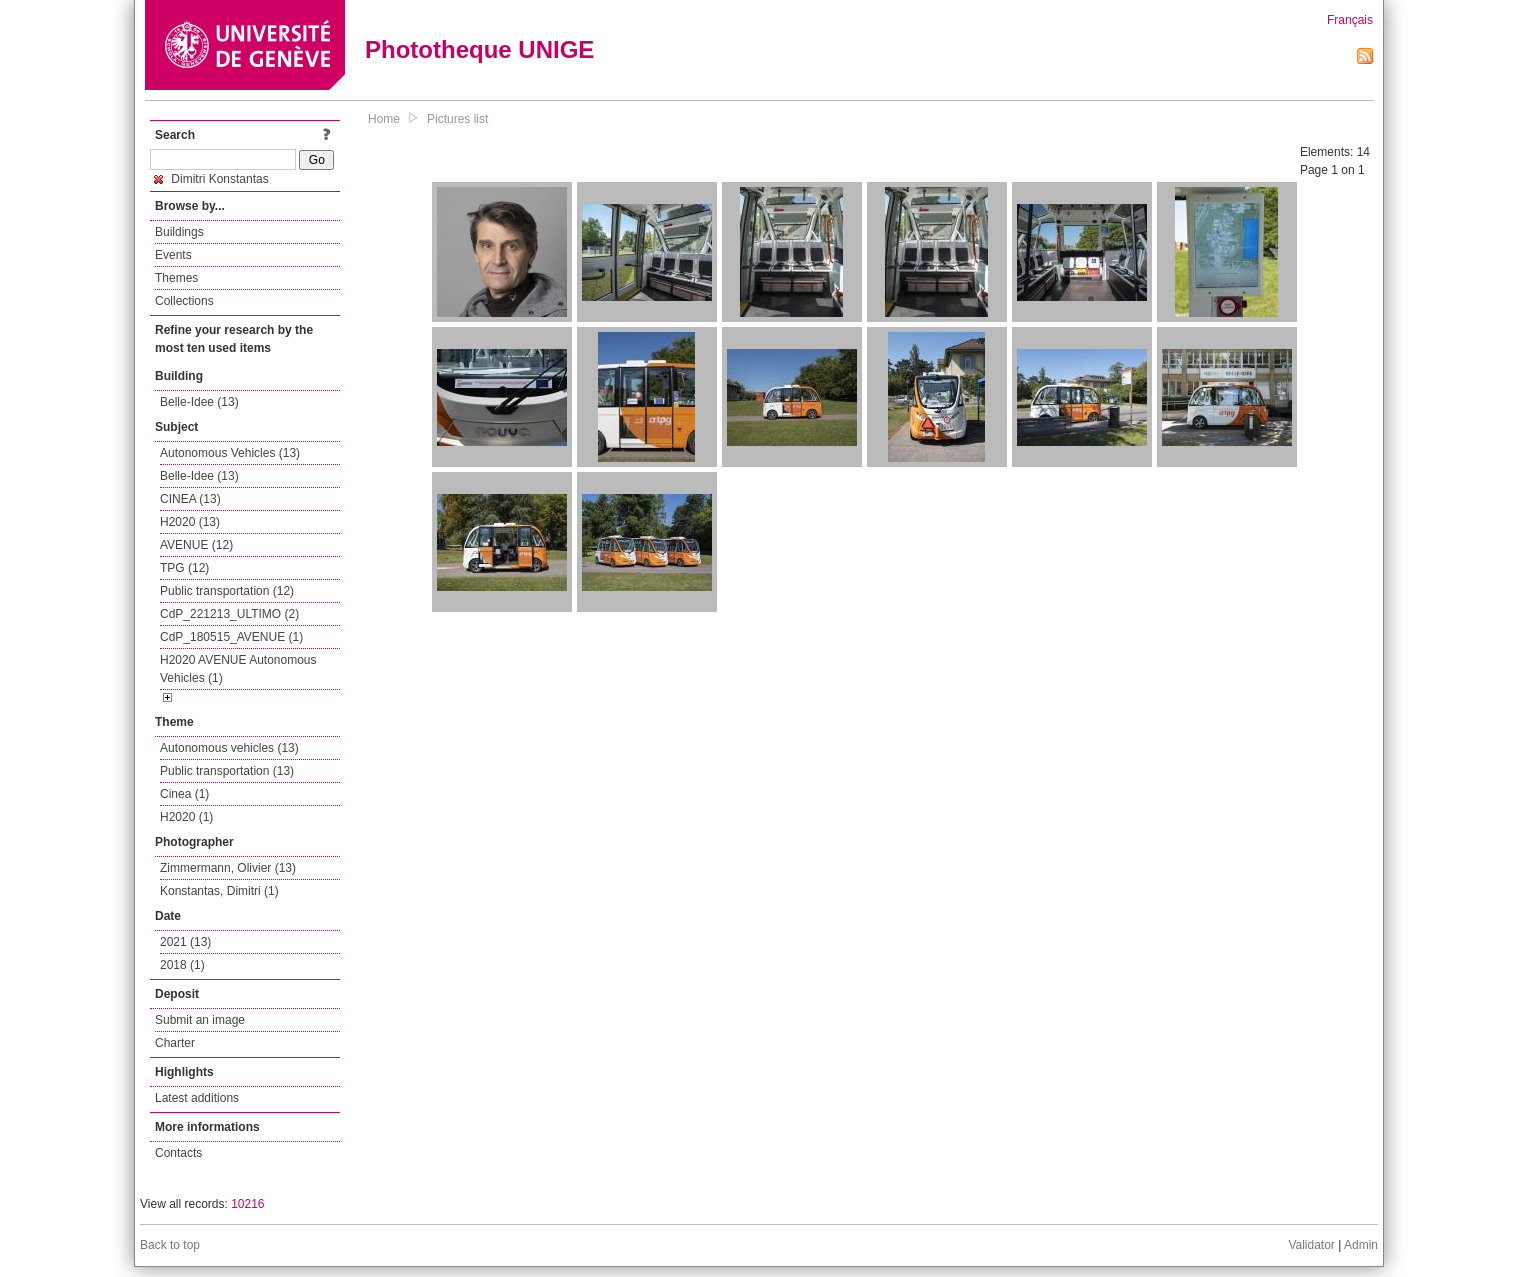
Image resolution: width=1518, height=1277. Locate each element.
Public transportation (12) (227, 591)
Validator (1311, 1245)
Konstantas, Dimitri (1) (219, 891)
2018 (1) (182, 965)
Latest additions (197, 1098)
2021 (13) (185, 942)
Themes (176, 278)
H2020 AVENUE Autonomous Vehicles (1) (238, 669)
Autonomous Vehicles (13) (230, 453)
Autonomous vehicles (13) (229, 748)
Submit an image (200, 1020)
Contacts (178, 1153)
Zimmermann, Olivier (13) (228, 868)
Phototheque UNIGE (479, 49)
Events (173, 255)
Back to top (170, 1245)
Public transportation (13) (227, 771)
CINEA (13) (190, 499)
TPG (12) (184, 568)
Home (384, 119)
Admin (1361, 1245)
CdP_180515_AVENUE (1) (231, 637)
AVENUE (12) (196, 545)
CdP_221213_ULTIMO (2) (229, 614)
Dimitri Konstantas (211, 179)
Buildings (179, 232)
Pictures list (457, 119)
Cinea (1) (184, 794)
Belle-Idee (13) (199, 402)
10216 (247, 1204)
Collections (184, 301)
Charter (175, 1043)
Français (1350, 20)
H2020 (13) (190, 522)
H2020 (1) (186, 817)
